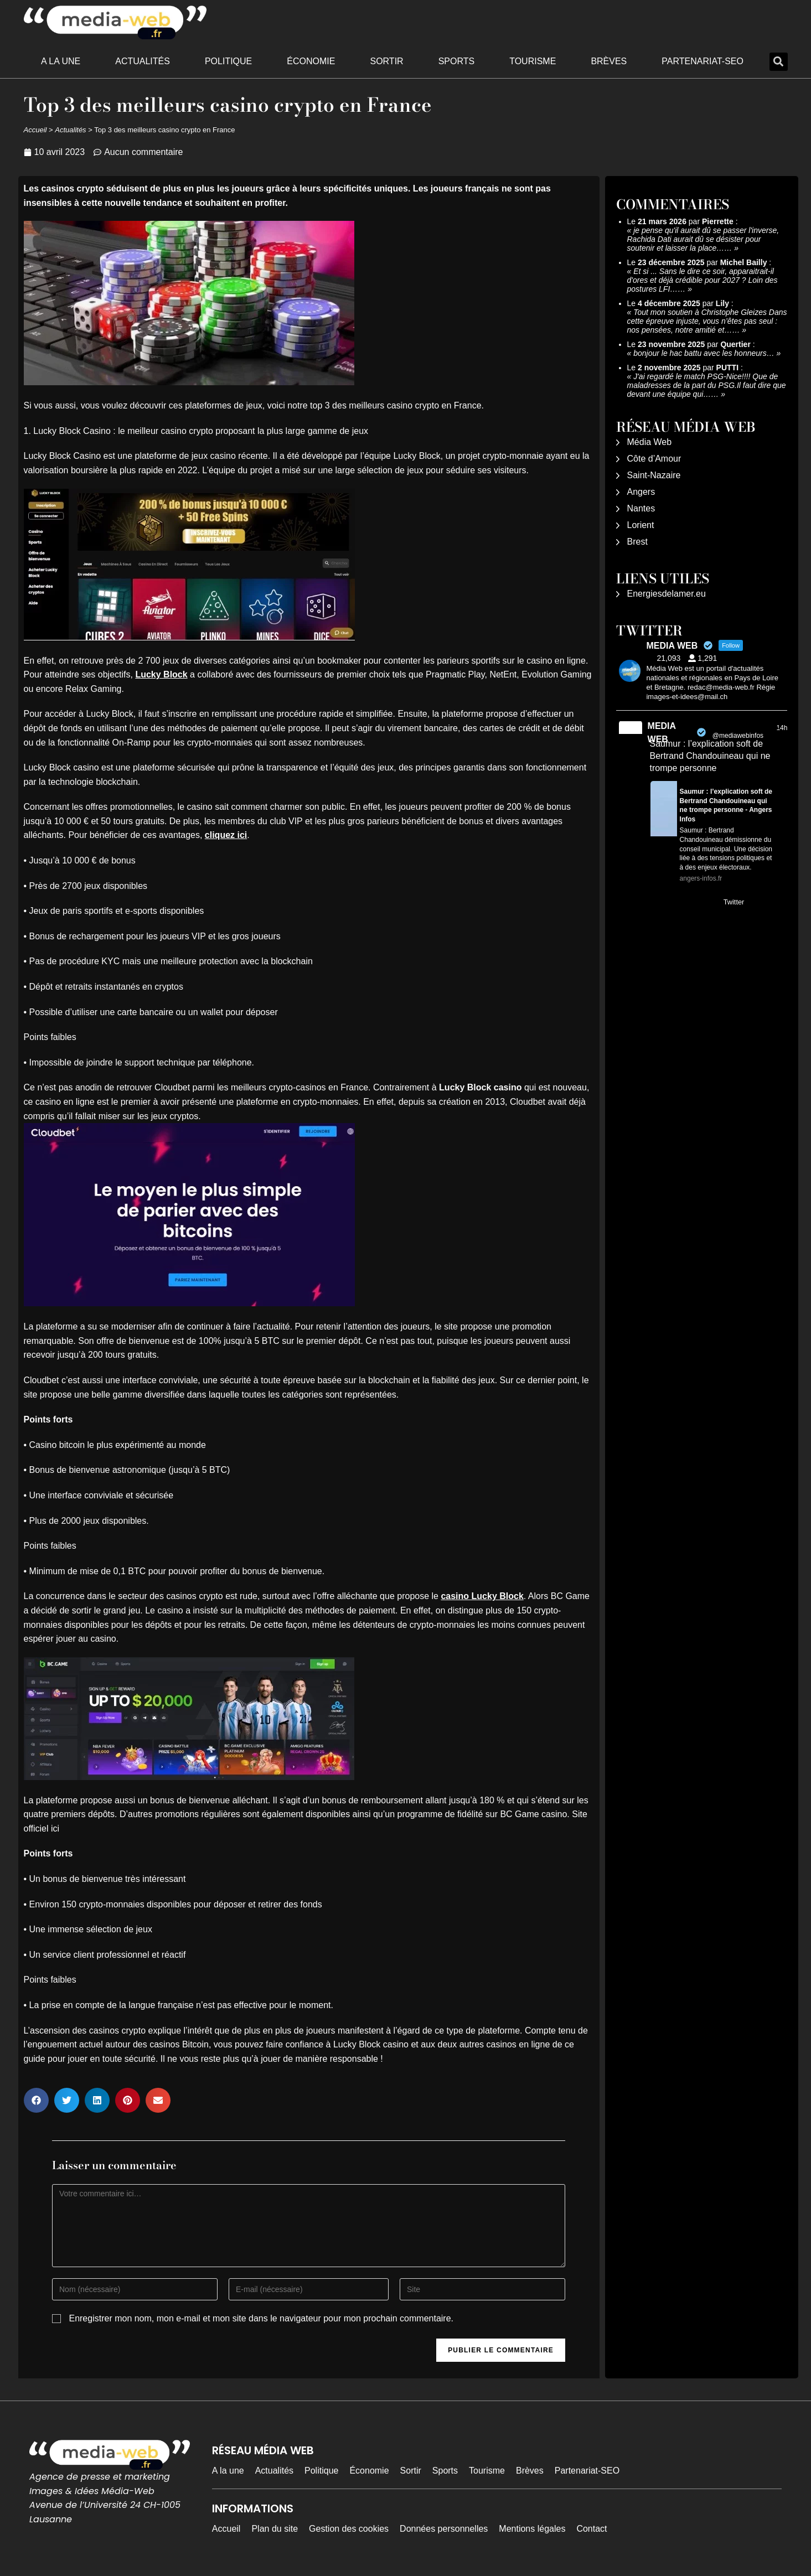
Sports (456, 61)
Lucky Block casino (480, 1087)
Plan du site (274, 2528)
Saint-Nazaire (654, 475)
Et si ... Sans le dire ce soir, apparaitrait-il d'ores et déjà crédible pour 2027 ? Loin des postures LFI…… (702, 280)
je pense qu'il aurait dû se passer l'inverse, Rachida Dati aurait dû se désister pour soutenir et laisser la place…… (703, 239)
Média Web (649, 442)
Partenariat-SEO (702, 61)
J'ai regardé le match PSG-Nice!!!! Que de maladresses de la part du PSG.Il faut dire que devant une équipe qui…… (706, 385)
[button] (778, 62)
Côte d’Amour (654, 458)
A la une (60, 61)
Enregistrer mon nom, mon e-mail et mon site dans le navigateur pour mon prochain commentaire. (261, 2318)
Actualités (142, 61)
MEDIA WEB (662, 732)
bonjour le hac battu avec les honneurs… (703, 353)
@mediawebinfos (737, 735)
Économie (311, 61)
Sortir (386, 61)
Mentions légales (532, 2528)
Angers (641, 491)
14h (781, 728)
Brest (637, 541)
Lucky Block (161, 674)
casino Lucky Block (482, 1596)
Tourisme (532, 61)
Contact (591, 2528)
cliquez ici (226, 835)
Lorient (640, 525)
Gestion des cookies (349, 2528)
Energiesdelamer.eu (666, 593)
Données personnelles (444, 2528)
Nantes (641, 508)
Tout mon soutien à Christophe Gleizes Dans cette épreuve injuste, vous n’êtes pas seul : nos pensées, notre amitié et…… (707, 321)
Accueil (35, 130)
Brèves (609, 61)
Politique (228, 61)
